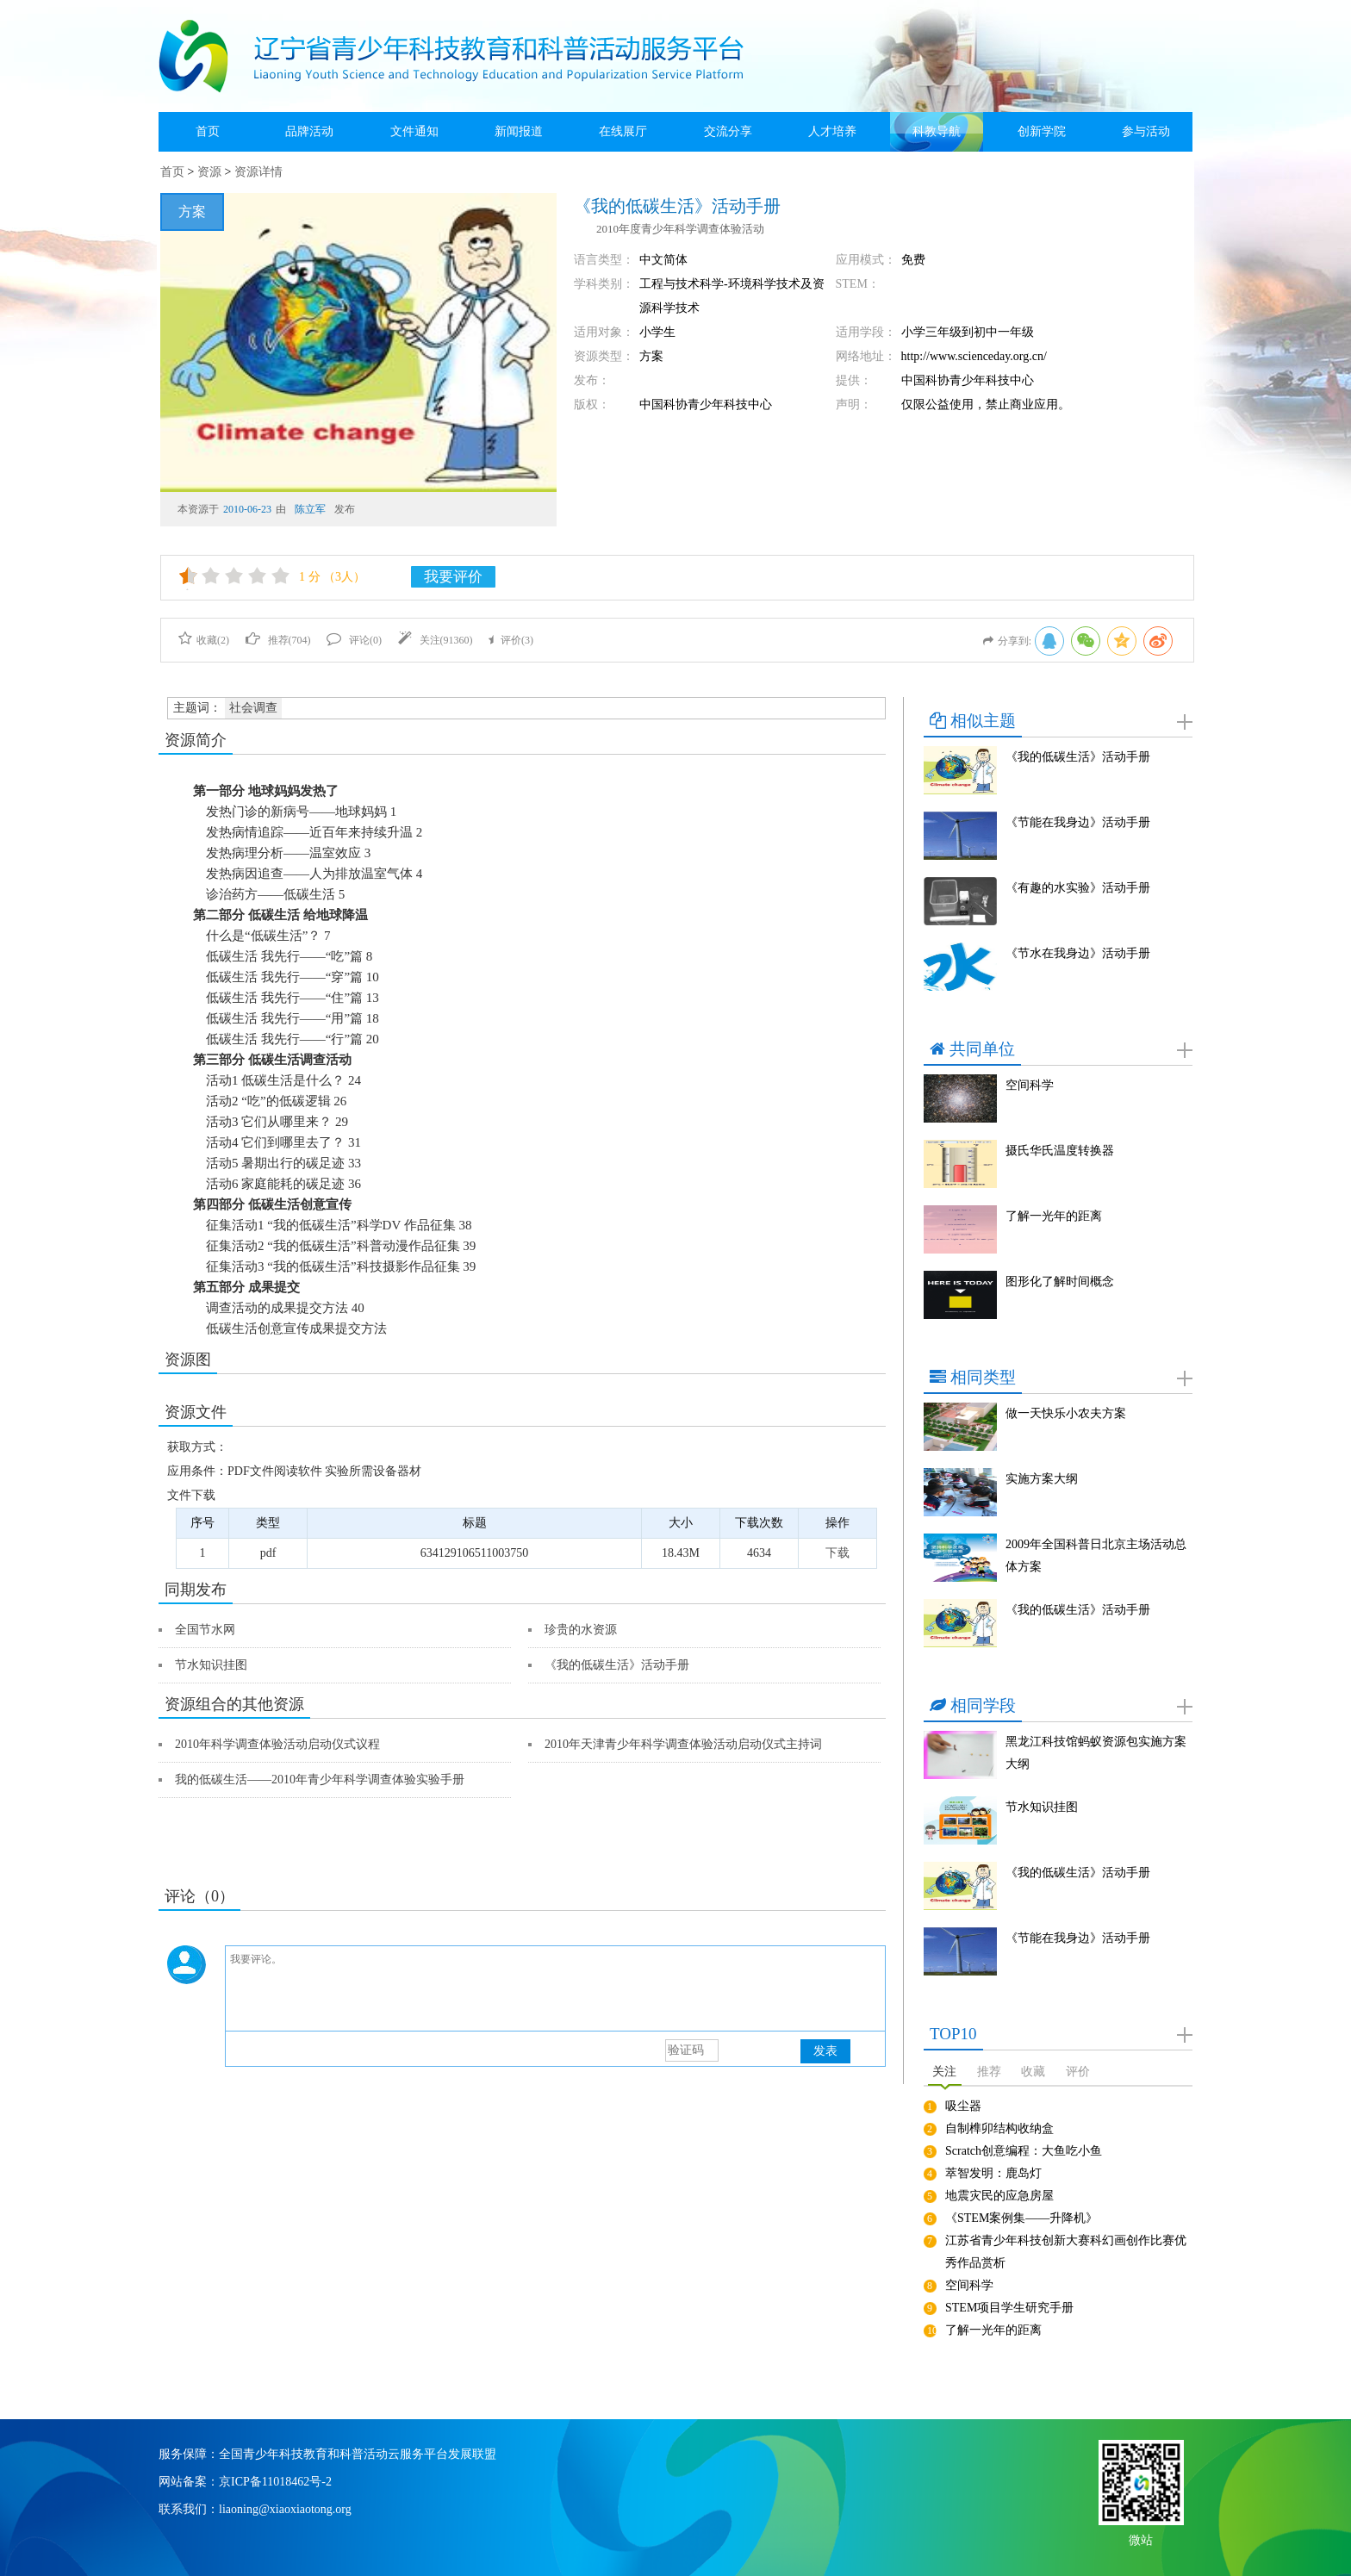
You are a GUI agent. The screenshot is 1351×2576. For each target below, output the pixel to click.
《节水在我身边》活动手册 (1077, 953)
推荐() (278, 640)
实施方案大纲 (1041, 1478)
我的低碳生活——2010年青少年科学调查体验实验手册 (319, 1779)
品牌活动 (309, 131)
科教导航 (936, 131)
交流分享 (728, 131)
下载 (837, 1552)
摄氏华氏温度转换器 (1059, 1150)
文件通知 (414, 131)
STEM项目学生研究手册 (1009, 2307)
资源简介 (196, 740)
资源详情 (258, 171)
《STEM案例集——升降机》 (1021, 2218)
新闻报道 (519, 131)
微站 (1141, 2538)
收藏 (1033, 2071)
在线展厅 (623, 131)
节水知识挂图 (211, 1664)
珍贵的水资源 (581, 1629)
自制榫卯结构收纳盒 (999, 2128)
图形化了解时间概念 (1059, 1281)
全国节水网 (205, 1629)
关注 (944, 2071)
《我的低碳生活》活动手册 (617, 1664)
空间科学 (1029, 1085)
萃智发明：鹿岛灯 (993, 2173)
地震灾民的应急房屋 (999, 2195)
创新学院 (1042, 131)
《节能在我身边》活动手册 (1077, 822)
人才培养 (832, 131)
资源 (209, 171)
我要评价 (453, 577)
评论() (354, 640)
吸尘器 (963, 2106)
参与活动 (1146, 131)
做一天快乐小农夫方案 (1065, 1413)
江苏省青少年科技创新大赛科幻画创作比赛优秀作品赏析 (1065, 2251)
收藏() (203, 640)
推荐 (989, 2071)
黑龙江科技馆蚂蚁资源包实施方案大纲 (1095, 1752)
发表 (825, 2050)
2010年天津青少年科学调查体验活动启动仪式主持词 (683, 1744)
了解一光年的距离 (1053, 1216)
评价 (1078, 2071)
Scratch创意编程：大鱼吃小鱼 (1023, 2150)
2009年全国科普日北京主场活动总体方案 (1095, 1555)
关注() (435, 640)
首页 (208, 131)
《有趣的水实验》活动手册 (1077, 887)
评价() (511, 640)
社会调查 (253, 707)
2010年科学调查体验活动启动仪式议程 (277, 1744)
